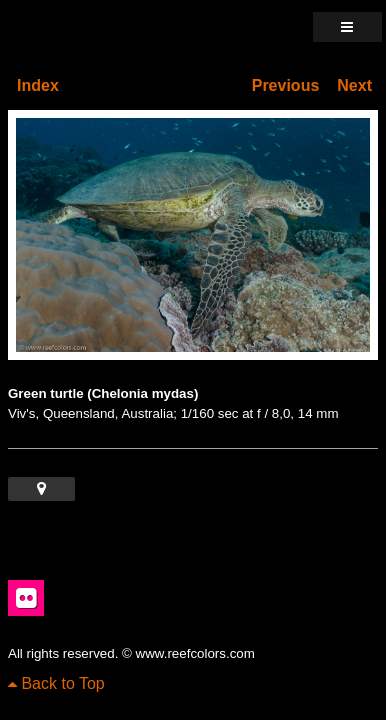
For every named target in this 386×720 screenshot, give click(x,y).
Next (354, 85)
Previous (286, 85)
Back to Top (56, 683)
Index (38, 85)
